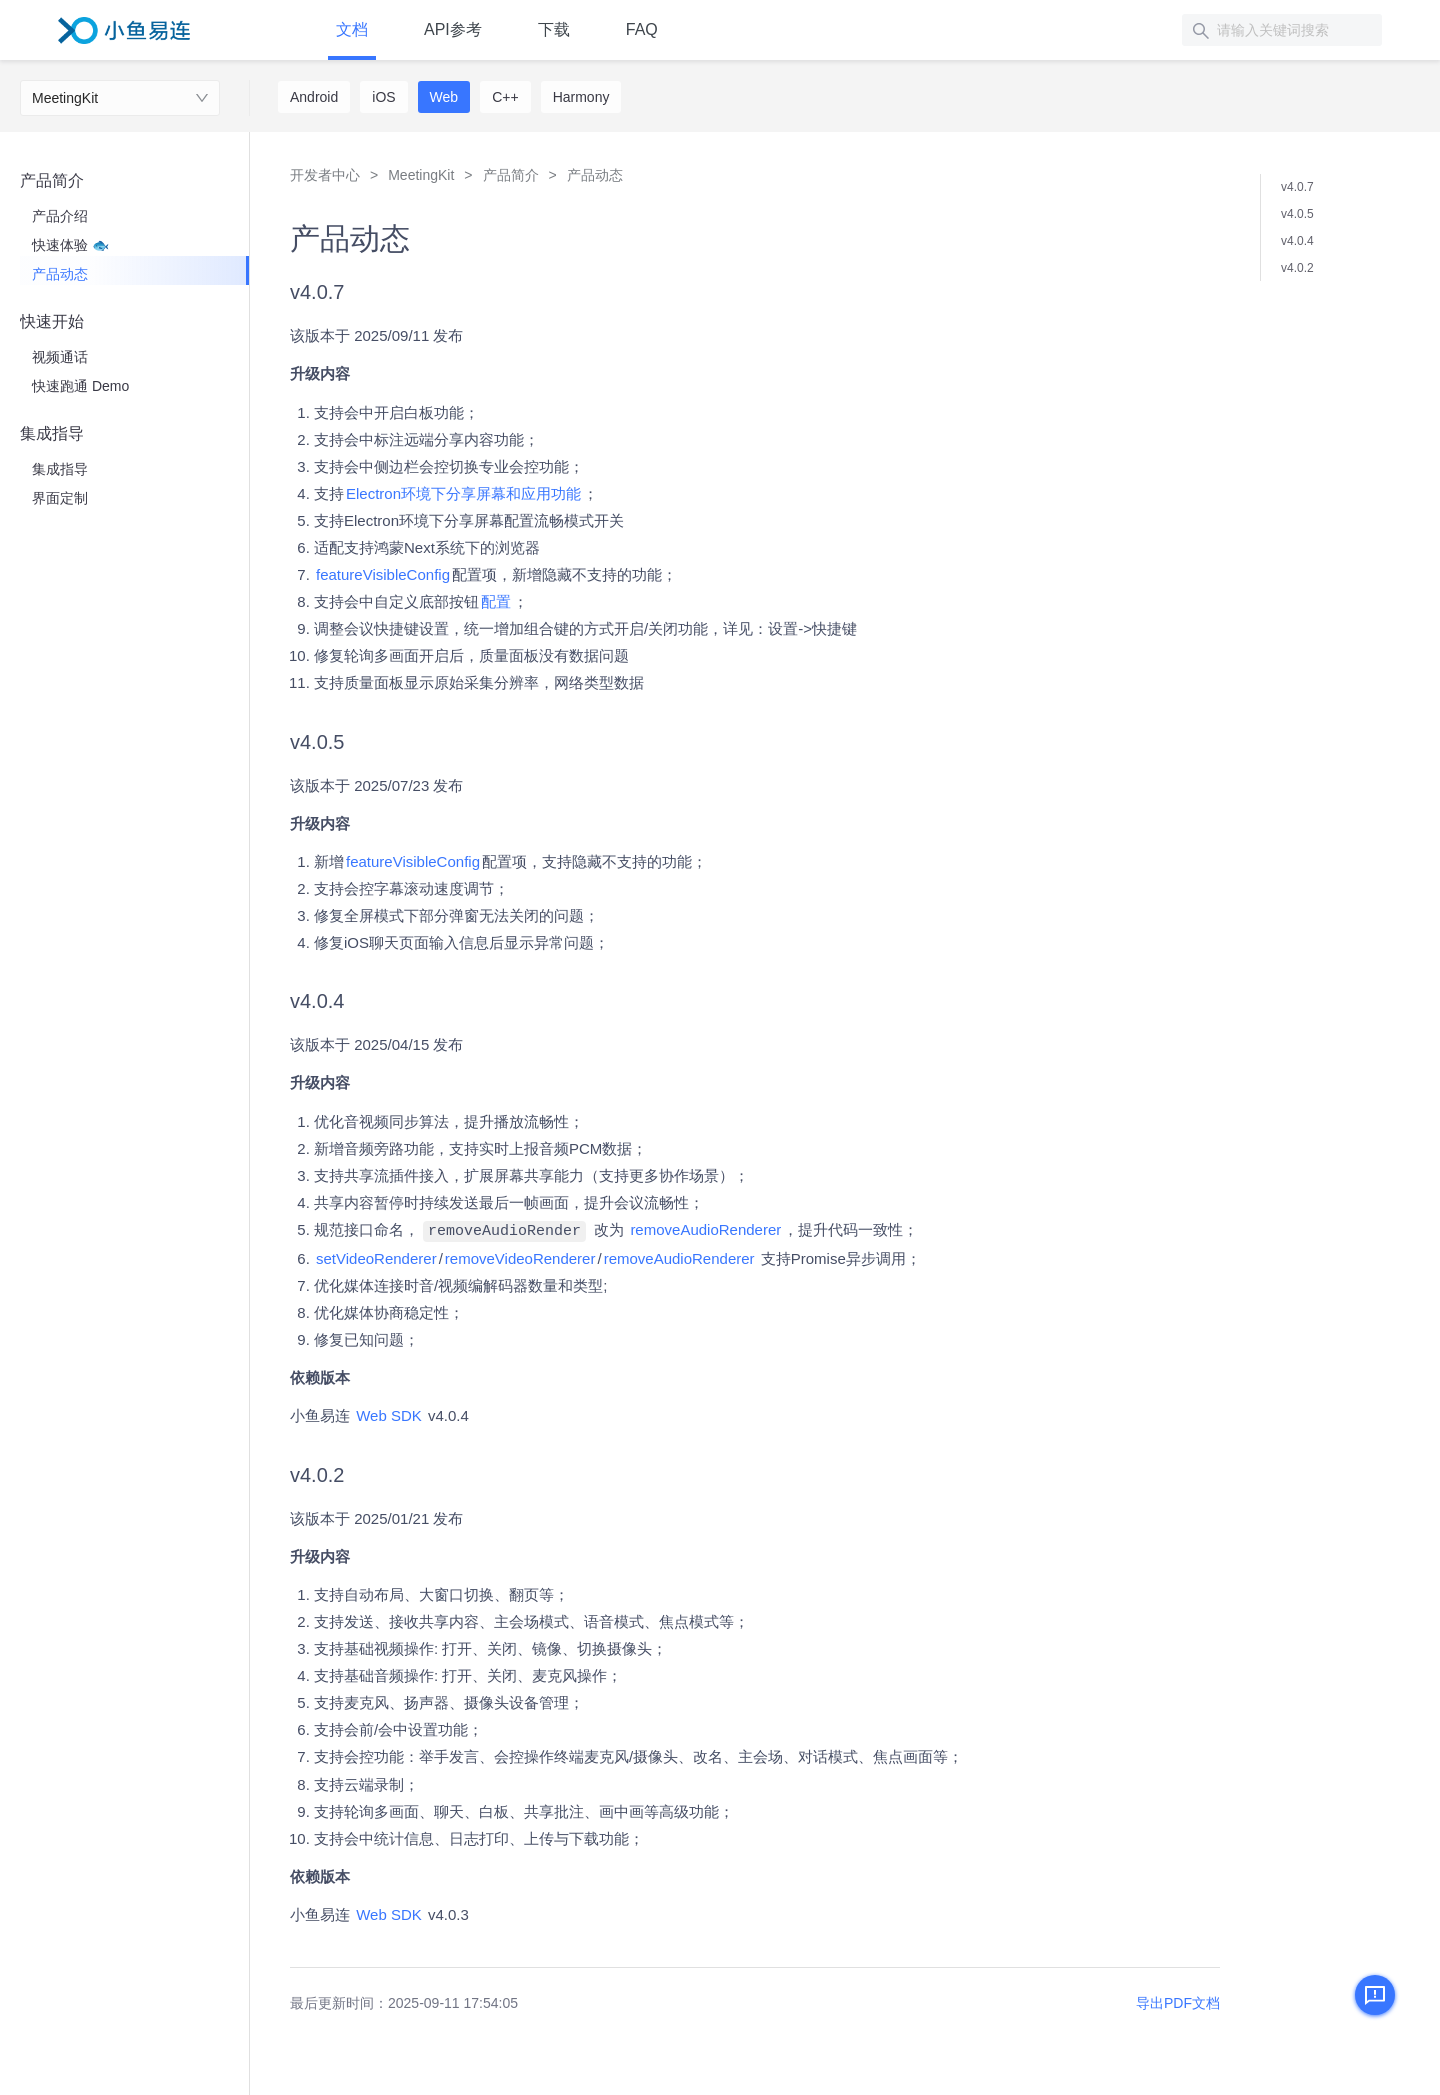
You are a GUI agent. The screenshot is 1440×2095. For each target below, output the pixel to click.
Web (444, 97)
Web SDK (389, 1414)
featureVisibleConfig (383, 574)
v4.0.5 (1297, 214)
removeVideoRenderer (520, 1257)
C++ (505, 97)
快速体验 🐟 (70, 245)
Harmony (581, 97)
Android (314, 97)
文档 (352, 29)
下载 (554, 29)
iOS (383, 97)
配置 (496, 601)
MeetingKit (65, 98)
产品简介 (52, 180)
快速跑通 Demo (80, 386)
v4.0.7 (1297, 187)
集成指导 (52, 433)
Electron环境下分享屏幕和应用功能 (463, 493)
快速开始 (52, 321)
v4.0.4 (1297, 241)
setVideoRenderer (376, 1257)
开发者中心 (325, 175)
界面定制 (60, 498)
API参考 (453, 29)
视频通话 (60, 357)
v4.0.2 (1297, 268)
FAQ (642, 29)
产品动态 (60, 274)
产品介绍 (60, 216)
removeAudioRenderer (705, 1230)
